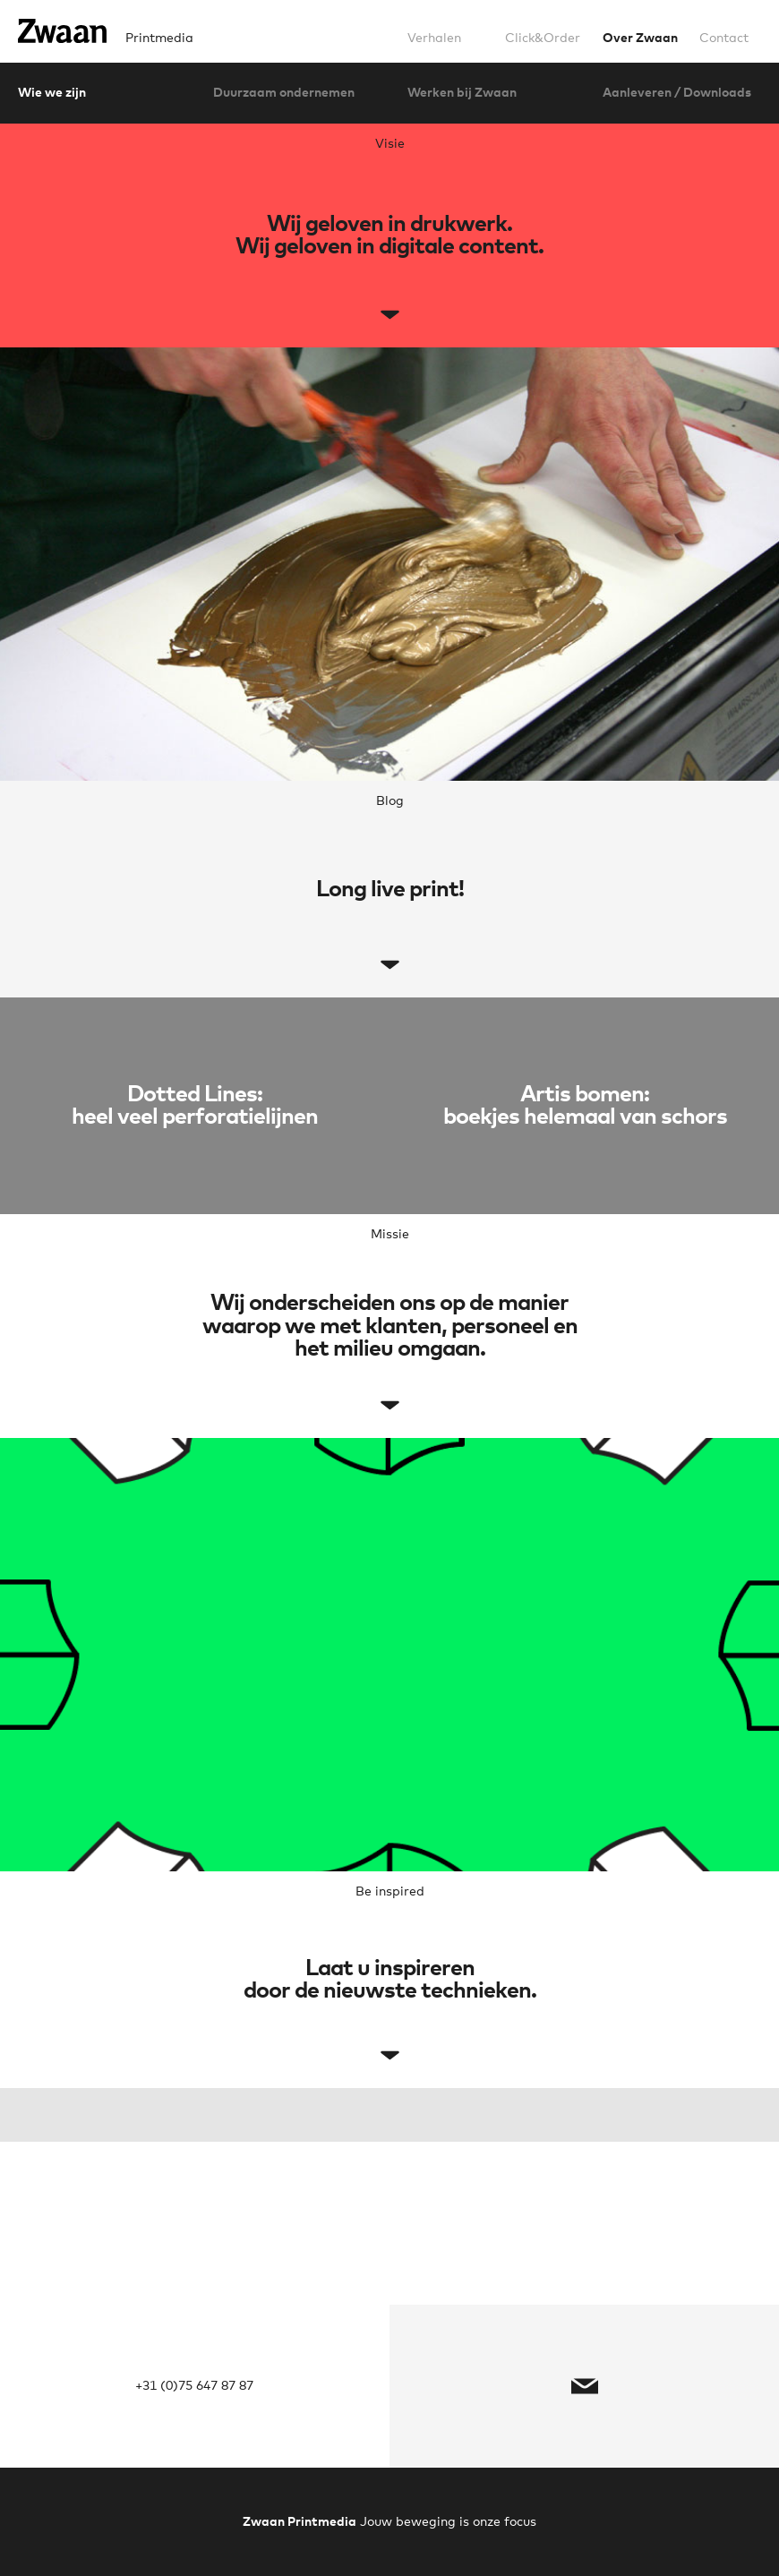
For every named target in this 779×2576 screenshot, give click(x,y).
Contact (724, 38)
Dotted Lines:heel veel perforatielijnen (195, 1105)
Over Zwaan (640, 38)
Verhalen (434, 38)
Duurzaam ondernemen (284, 93)
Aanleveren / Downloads (677, 93)
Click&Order (542, 38)
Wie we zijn (52, 93)
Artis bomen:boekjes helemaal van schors (585, 1105)
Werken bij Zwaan (462, 93)
